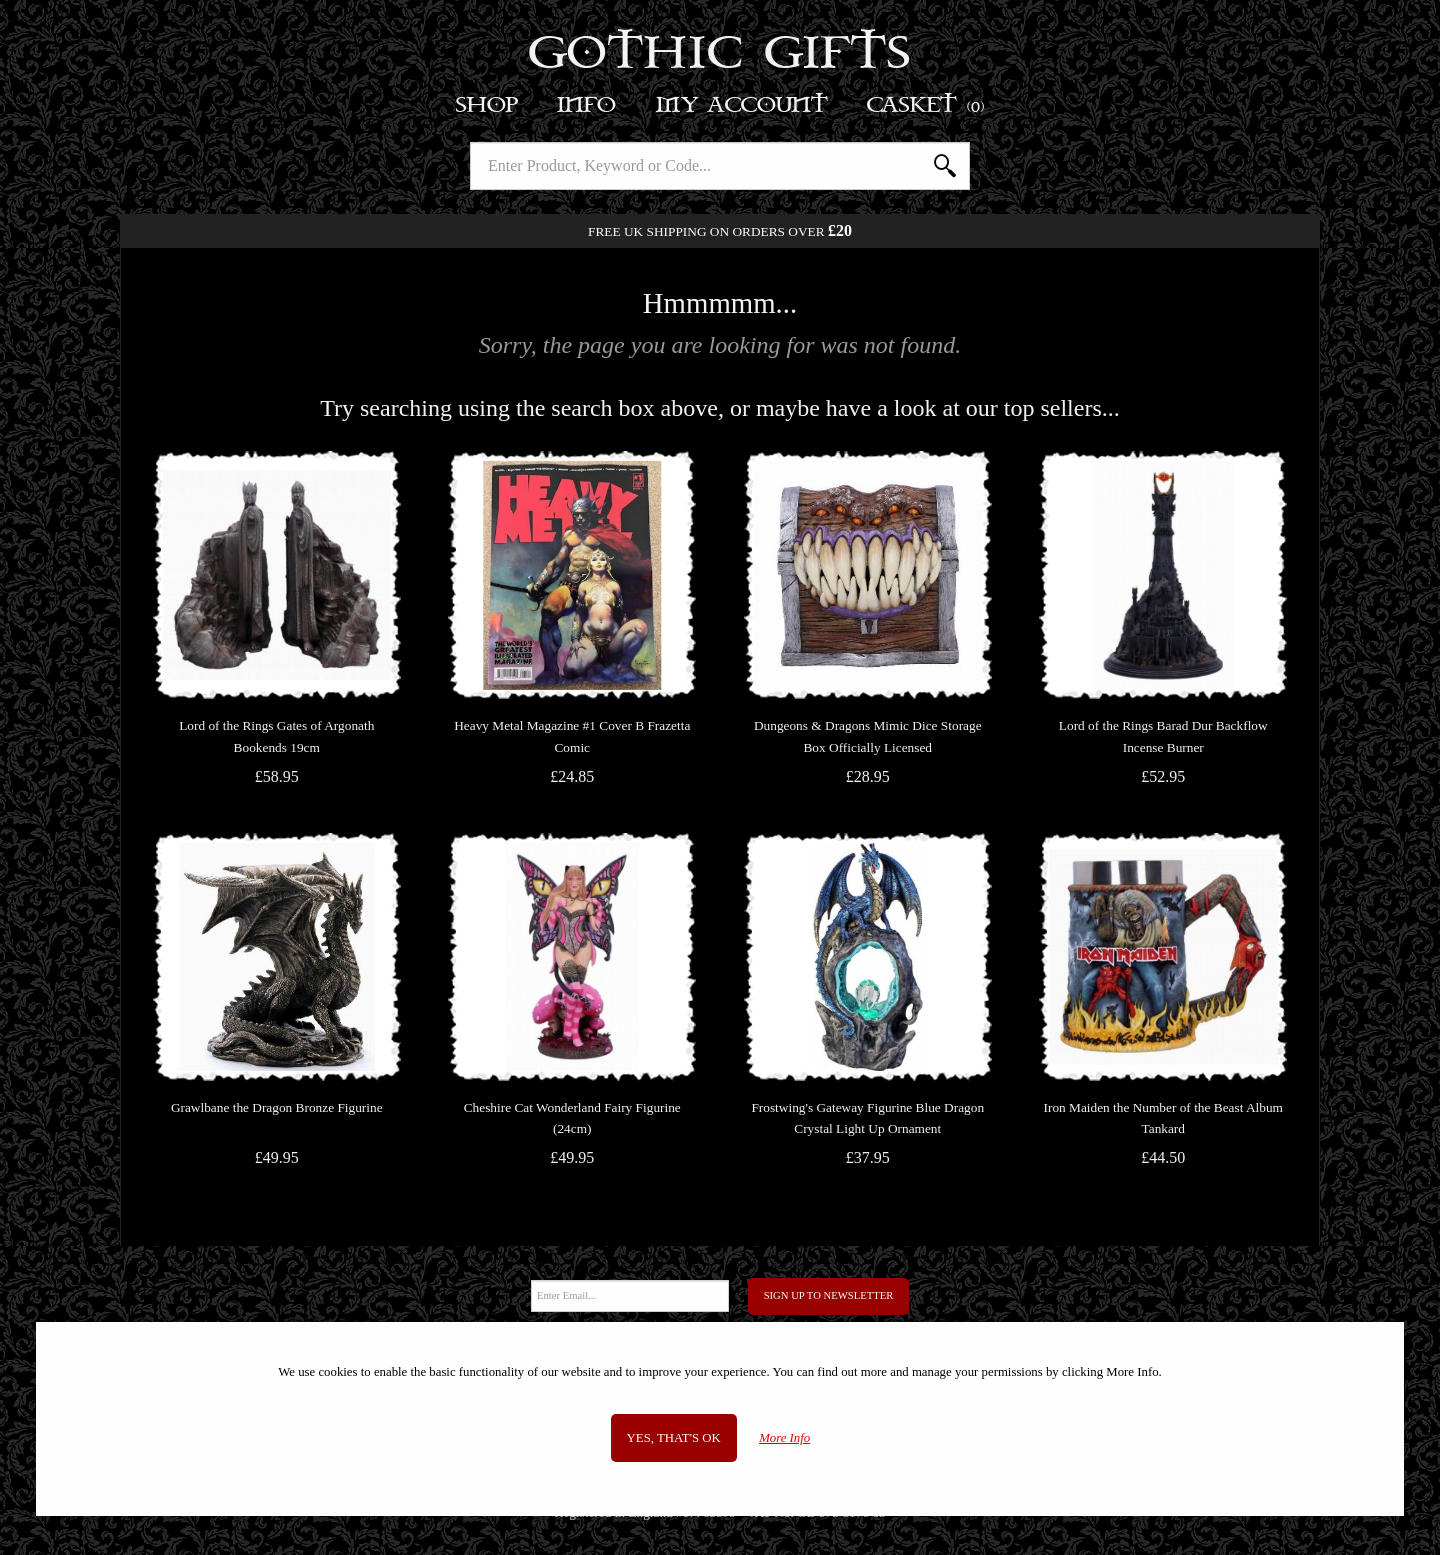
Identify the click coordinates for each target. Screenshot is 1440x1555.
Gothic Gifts (720, 55)
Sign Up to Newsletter (829, 1295)
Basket (926, 105)
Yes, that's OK (674, 1438)
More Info (784, 1438)
